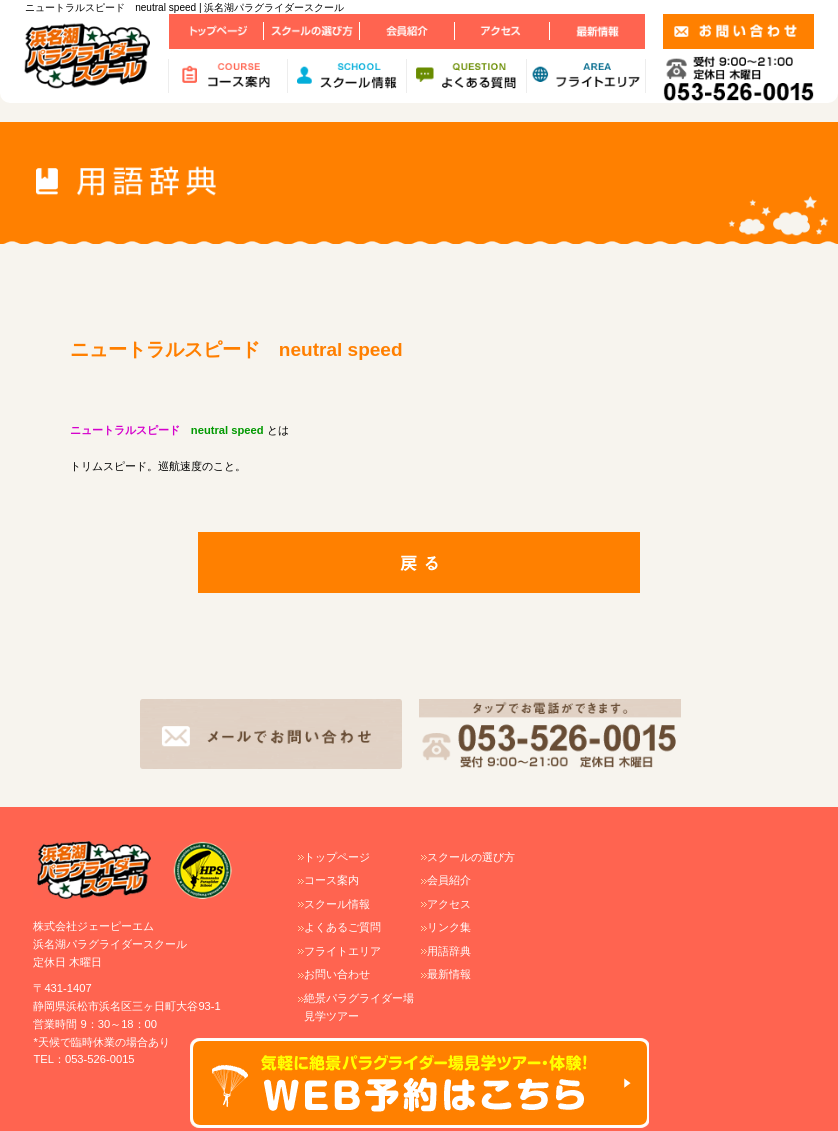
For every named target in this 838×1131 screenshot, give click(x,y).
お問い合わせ (337, 974)
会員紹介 (449, 880)
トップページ (337, 857)
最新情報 (449, 974)
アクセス (449, 904)
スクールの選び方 (471, 857)
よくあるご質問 (342, 927)
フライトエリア (342, 951)
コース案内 (331, 880)
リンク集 (449, 927)
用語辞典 (449, 951)
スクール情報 (337, 904)
